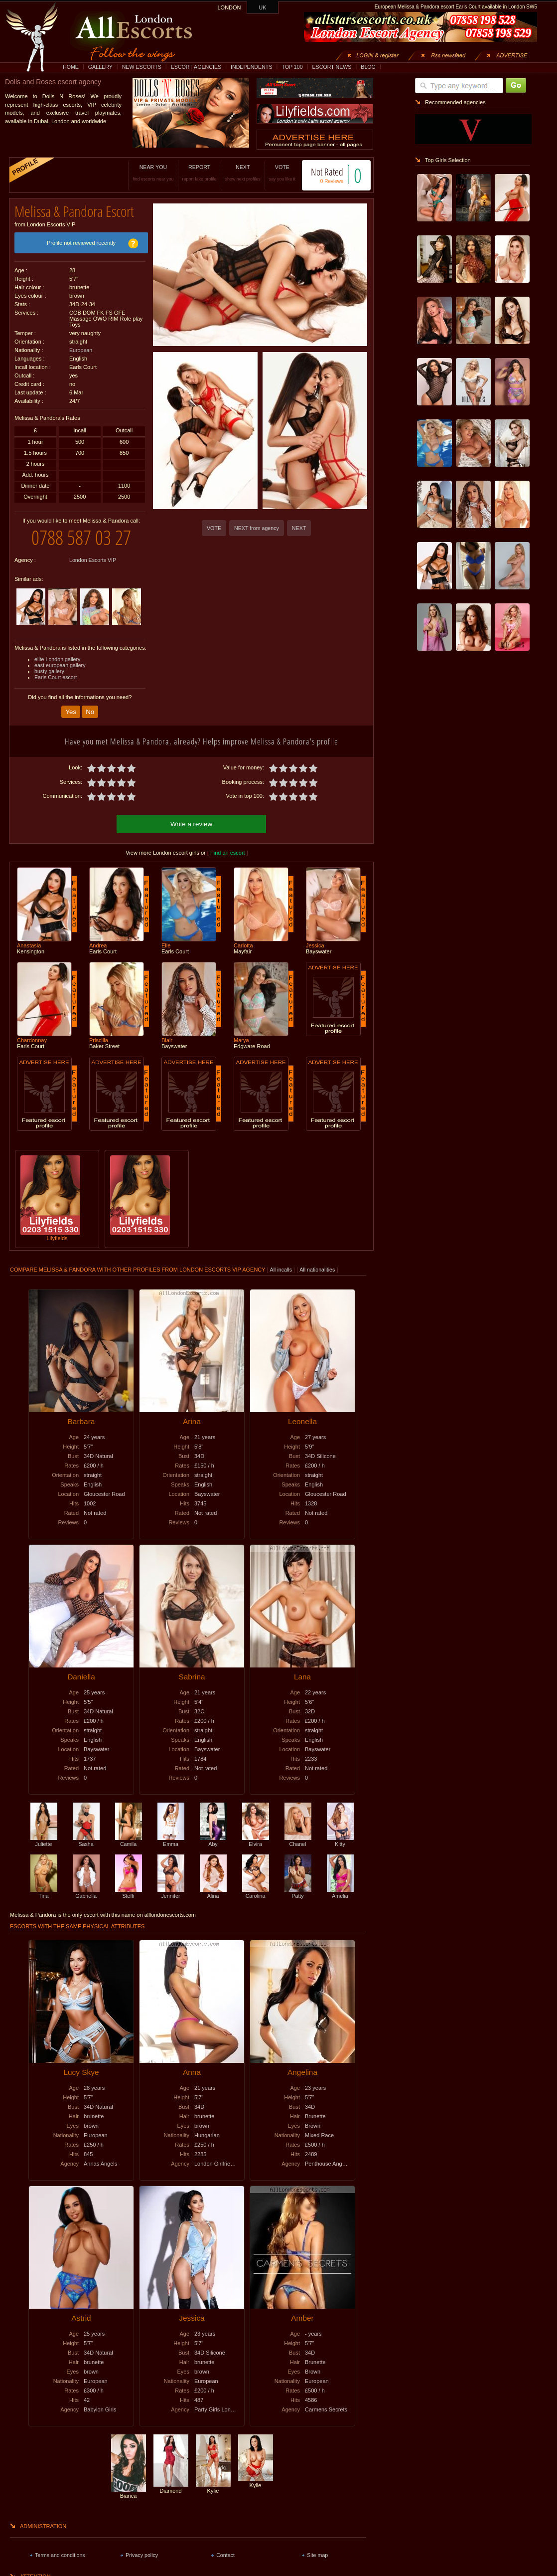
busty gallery (49, 671)
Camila (128, 1841)
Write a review (191, 824)
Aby (213, 1841)
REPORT (199, 173)
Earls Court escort (55, 677)
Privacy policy (142, 2555)
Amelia (340, 1893)
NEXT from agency (256, 528)
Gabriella (86, 1893)
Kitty (340, 1841)
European (80, 350)
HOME (71, 67)
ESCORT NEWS (331, 67)
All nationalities (317, 1270)
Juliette (43, 1841)
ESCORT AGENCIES (196, 67)
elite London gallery (57, 659)
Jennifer (170, 1893)
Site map (317, 2555)
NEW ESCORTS (141, 67)
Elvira (255, 1841)
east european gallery (60, 665)
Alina (213, 1893)
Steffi (128, 1893)
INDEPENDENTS (252, 67)
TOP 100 (291, 67)
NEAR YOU (153, 173)
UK (263, 7)
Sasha (86, 1841)
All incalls (281, 1270)
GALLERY (100, 67)
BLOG (368, 67)
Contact (225, 2555)
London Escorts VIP (92, 560)
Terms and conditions (60, 2555)
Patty (297, 1893)
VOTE (282, 173)
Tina (43, 1893)
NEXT (243, 173)
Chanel (297, 1841)
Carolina (255, 1893)
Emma (170, 1841)
